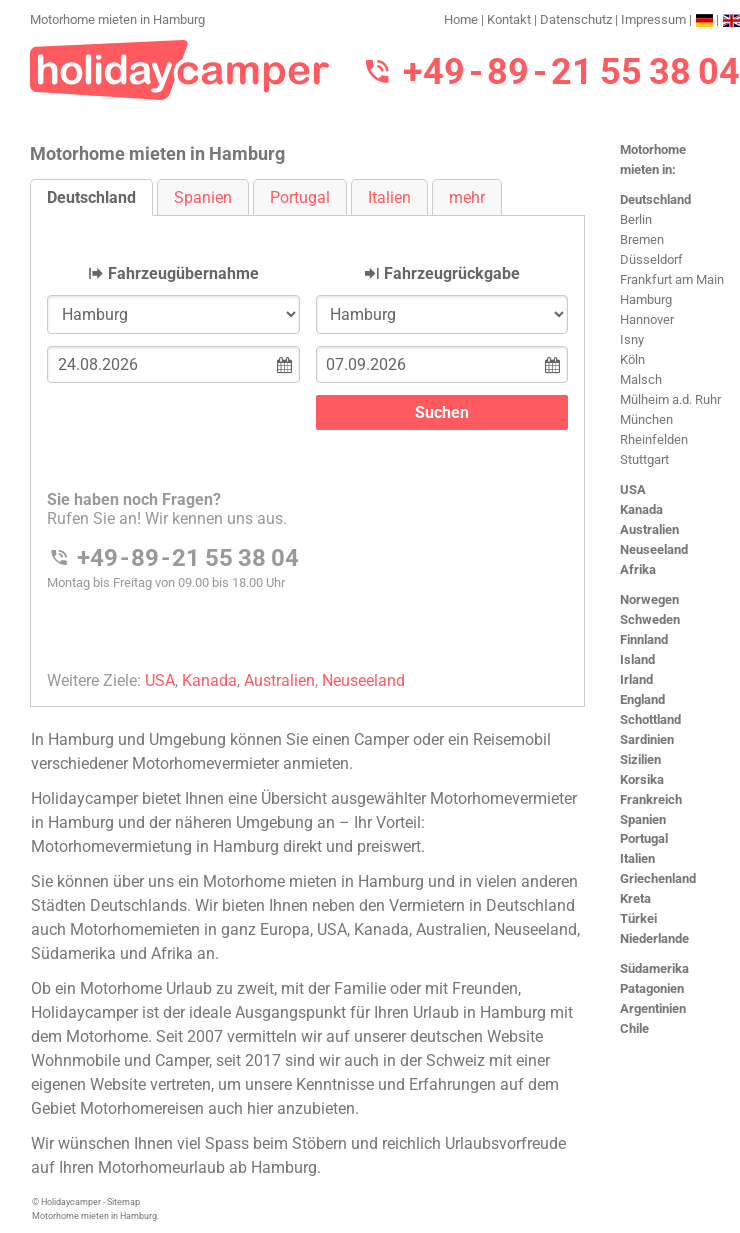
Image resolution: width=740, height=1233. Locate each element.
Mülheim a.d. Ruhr (670, 399)
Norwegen (649, 599)
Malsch (641, 379)
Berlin (636, 219)
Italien (637, 858)
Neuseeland (654, 549)
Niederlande (654, 938)
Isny (632, 339)
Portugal (644, 838)
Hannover (647, 319)
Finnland (644, 639)
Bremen (642, 239)
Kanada (641, 509)
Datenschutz (576, 19)
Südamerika (654, 968)
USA (633, 489)
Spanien (643, 819)
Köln (632, 359)
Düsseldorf (651, 259)
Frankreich (651, 799)
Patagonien (652, 988)
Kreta (635, 898)
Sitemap (123, 1202)
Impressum (653, 19)
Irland (636, 679)
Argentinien (653, 1008)
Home (461, 19)
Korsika (642, 779)
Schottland (650, 719)
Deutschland (655, 199)
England (642, 699)
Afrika (638, 569)
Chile (634, 1028)
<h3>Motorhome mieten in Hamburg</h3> (307, 444)
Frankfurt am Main (672, 279)
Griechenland (658, 878)
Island (637, 659)
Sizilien (640, 759)
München (646, 419)
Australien (649, 529)
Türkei (638, 918)
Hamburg (646, 299)
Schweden (650, 619)
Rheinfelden (654, 439)
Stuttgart (644, 459)
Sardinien (647, 739)
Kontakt (509, 19)
